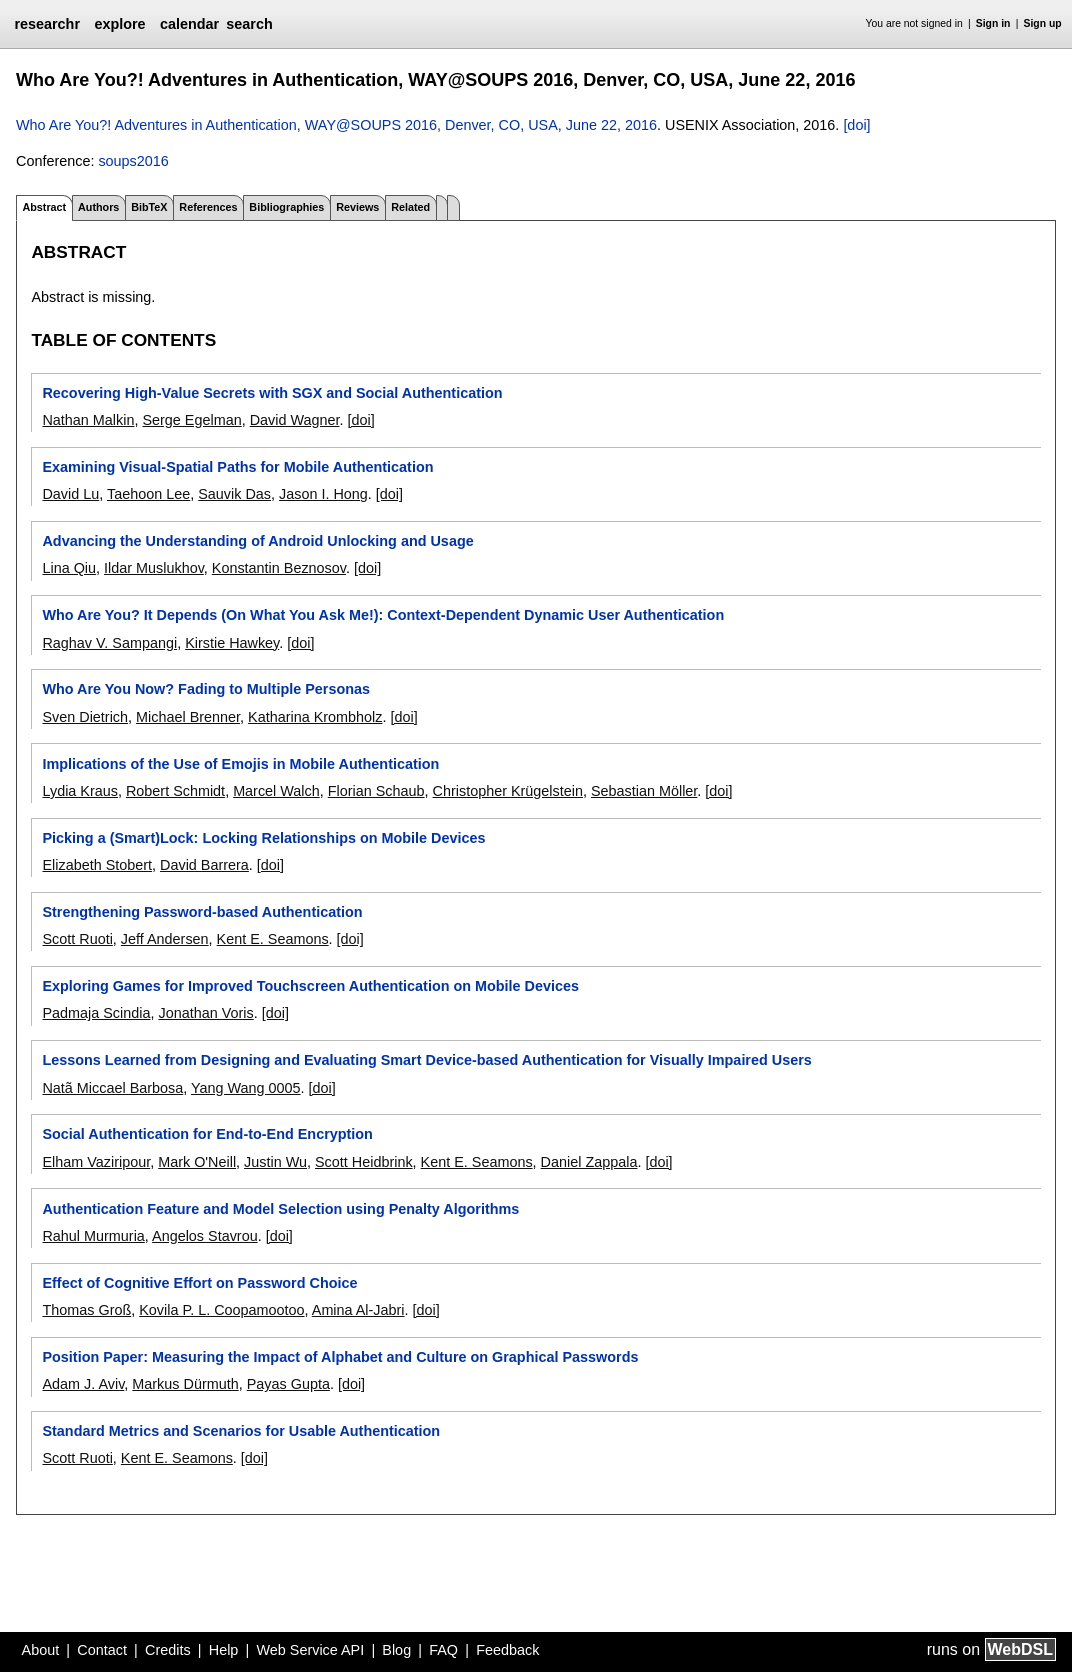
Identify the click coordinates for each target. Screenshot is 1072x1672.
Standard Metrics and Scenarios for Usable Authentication (241, 1431)
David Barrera (204, 865)
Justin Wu (275, 1162)
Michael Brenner (188, 717)
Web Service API (310, 1650)
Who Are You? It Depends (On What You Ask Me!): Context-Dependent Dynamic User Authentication (383, 615)
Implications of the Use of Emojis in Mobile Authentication (240, 764)
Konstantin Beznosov (279, 568)
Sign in (993, 23)
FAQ (443, 1650)
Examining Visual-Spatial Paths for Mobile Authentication (237, 467)
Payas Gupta (288, 1384)
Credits (168, 1650)
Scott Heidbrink (364, 1162)
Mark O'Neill (197, 1162)
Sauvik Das (234, 494)
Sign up (1043, 23)
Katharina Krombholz (315, 717)
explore (119, 24)
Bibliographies (286, 207)
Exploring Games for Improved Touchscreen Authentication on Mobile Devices (310, 986)
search (249, 24)
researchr (47, 24)
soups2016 (133, 161)
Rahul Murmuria (93, 1236)
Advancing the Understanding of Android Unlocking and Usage (257, 541)
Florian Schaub (376, 791)
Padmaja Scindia (96, 1013)
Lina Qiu (69, 568)
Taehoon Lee (148, 494)
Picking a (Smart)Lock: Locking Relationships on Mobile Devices (263, 838)
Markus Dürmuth (185, 1384)
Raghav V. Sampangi (109, 643)
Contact (102, 1650)
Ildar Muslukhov (154, 568)
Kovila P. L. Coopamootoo (221, 1310)
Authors (98, 207)
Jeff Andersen (165, 939)
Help (224, 1650)
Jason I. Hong (323, 494)
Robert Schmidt (175, 791)
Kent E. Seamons (273, 939)
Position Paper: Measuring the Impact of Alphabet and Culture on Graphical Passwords (340, 1357)
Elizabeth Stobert (97, 865)
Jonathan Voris (205, 1013)
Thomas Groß (86, 1310)
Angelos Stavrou (205, 1236)
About (41, 1650)
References (208, 207)
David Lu (70, 494)
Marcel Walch (276, 791)
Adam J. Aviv (83, 1384)
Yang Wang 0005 (246, 1088)
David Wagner (295, 420)
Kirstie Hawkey (232, 643)
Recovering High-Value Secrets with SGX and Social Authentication (272, 393)
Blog (396, 1650)
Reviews (357, 207)
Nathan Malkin (88, 420)
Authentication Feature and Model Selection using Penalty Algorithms (280, 1209)
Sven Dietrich (85, 717)
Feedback (507, 1650)
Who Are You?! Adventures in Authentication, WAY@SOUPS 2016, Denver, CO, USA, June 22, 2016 (336, 125)
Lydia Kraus (79, 791)
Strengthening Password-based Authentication (202, 912)
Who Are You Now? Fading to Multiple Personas (206, 689)
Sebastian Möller (644, 791)
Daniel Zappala (589, 1162)
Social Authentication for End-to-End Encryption (207, 1134)
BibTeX (149, 207)
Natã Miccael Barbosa (112, 1088)
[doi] (856, 125)
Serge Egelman (191, 420)
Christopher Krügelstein (508, 791)
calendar (189, 24)
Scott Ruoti (77, 939)
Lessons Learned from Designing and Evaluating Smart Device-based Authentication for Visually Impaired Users (426, 1060)
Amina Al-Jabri (358, 1310)
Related (410, 207)
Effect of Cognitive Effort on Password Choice (199, 1283)
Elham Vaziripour (96, 1162)
